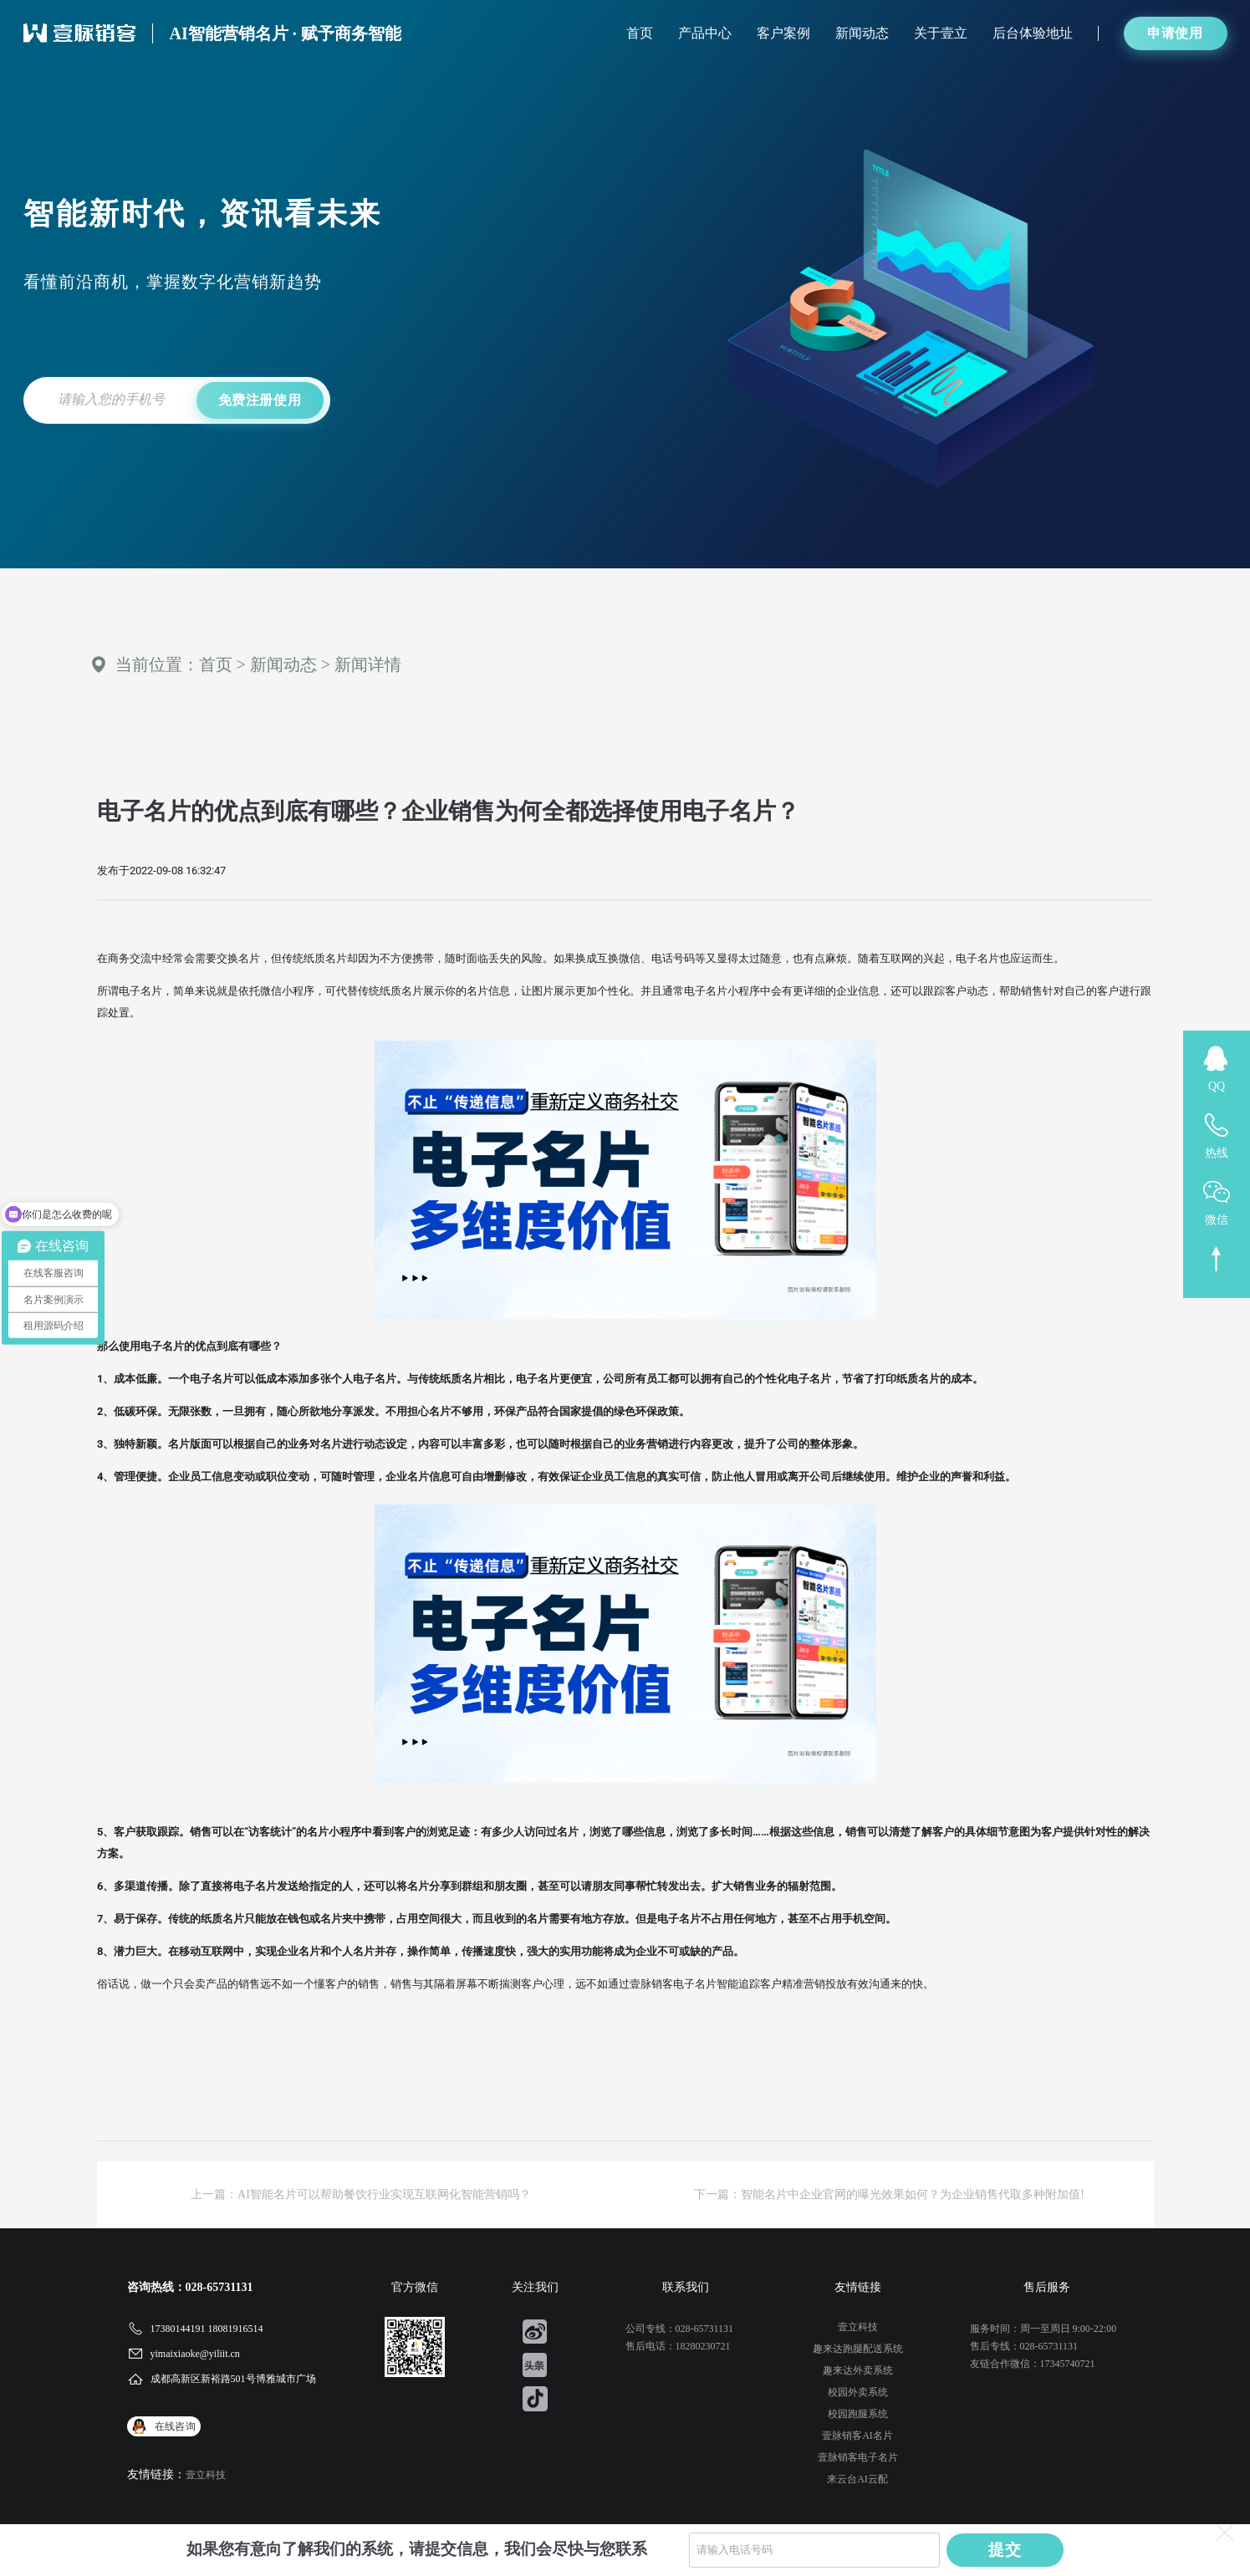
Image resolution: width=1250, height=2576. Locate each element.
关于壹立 (940, 33)
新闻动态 (862, 33)
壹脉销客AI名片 (857, 2435)
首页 (639, 33)
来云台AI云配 (857, 2479)
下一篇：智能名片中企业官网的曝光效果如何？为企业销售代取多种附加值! (889, 2194)
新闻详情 (367, 664)
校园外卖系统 (858, 2392)
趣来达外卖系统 (858, 2370)
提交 (1005, 2549)
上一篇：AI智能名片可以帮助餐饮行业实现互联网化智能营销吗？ (361, 2194)
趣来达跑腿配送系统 (858, 2349)
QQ (1216, 1086)
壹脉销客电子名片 (858, 2457)
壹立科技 (206, 2475)
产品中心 (705, 33)
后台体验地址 (1032, 33)
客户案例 (783, 33)
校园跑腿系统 (858, 2414)
